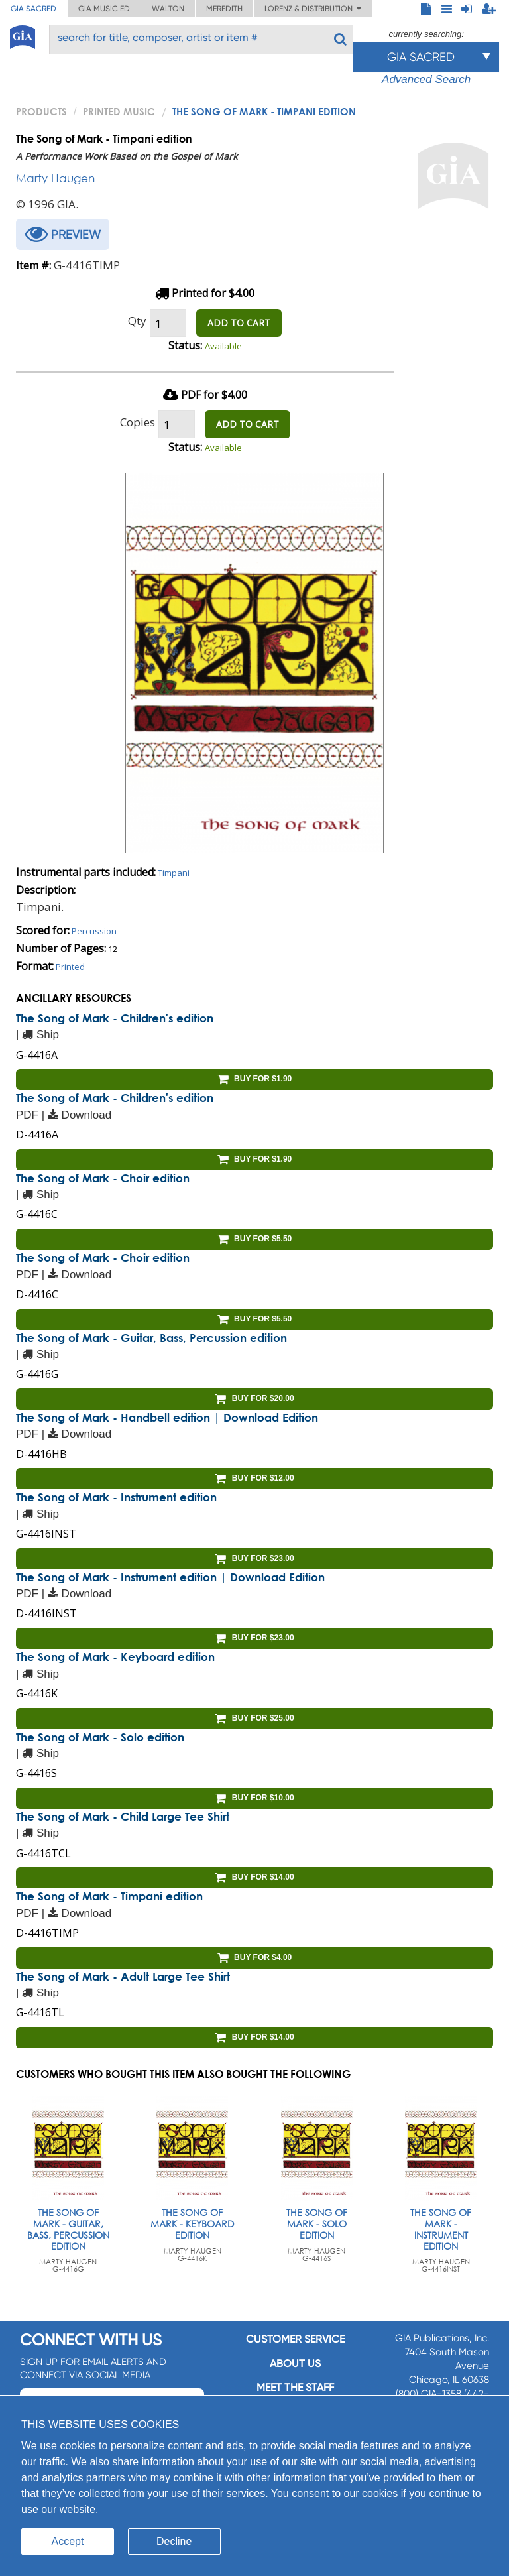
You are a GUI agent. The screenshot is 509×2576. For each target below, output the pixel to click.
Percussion (94, 931)
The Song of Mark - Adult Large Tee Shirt (123, 1976)
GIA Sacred (33, 8)
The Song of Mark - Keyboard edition (115, 1656)
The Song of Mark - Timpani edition (109, 1896)
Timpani (174, 873)
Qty (137, 320)
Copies (137, 422)
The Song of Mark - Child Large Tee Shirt (122, 1816)
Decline (174, 2541)
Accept (68, 2541)
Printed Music (119, 111)
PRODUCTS (41, 111)
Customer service (295, 2339)
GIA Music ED (104, 8)
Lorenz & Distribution (312, 8)
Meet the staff (295, 2387)
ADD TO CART (238, 322)
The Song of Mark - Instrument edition (116, 1497)
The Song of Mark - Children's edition (114, 1018)
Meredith (224, 8)
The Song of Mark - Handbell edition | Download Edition (167, 1417)
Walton (168, 8)
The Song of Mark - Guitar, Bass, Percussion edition (151, 1337)
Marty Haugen (55, 178)
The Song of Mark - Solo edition (100, 1737)
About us (295, 2363)
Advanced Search (426, 79)
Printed (70, 967)
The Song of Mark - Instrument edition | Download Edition (170, 1577)
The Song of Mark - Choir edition (103, 1178)
